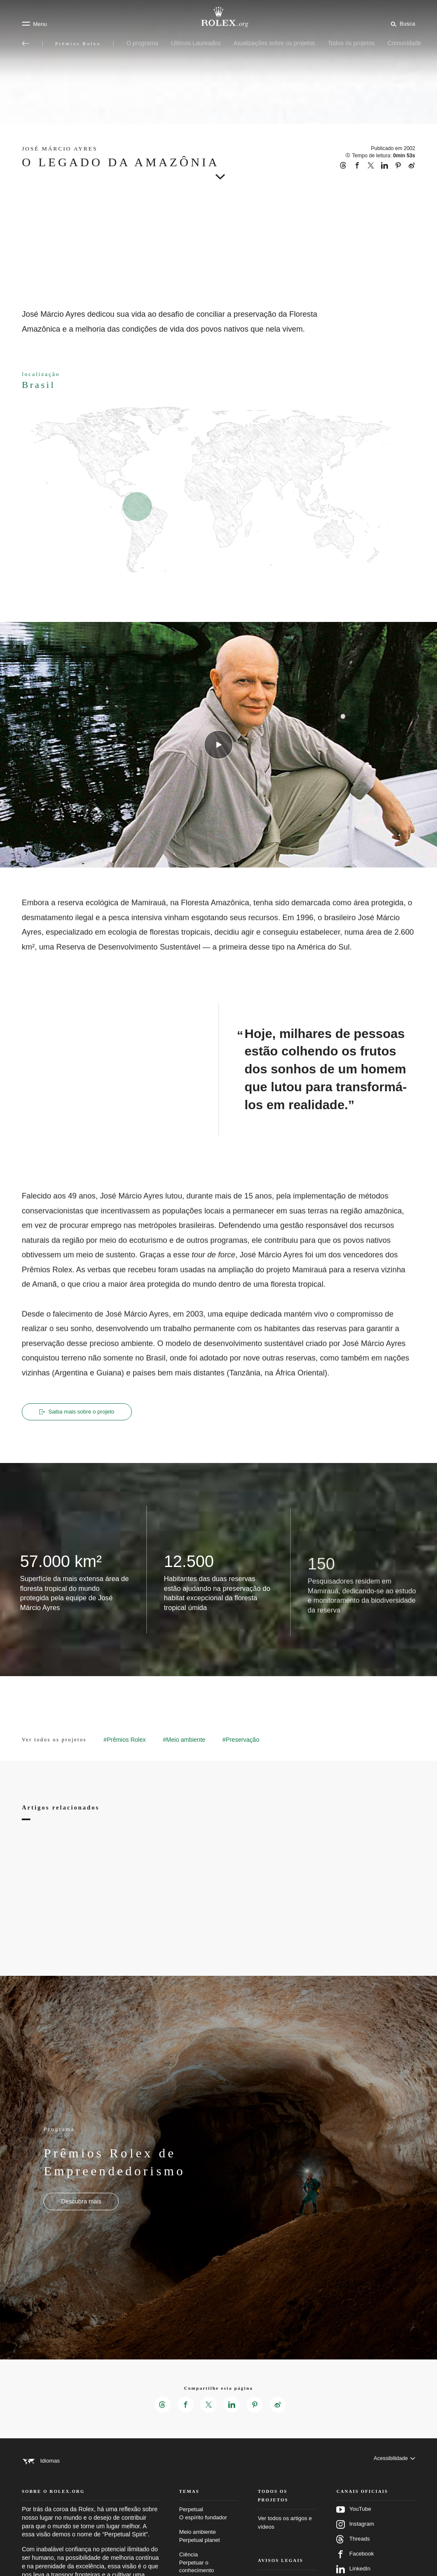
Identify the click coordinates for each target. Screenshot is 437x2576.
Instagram (355, 2537)
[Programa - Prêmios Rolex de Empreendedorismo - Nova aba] (81, 2202)
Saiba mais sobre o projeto (79, 1411)
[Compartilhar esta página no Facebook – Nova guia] (184, 2405)
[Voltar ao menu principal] (25, 43)
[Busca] (401, 23)
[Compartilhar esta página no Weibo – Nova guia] (279, 2405)
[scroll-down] (218, 174)
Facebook (355, 2566)
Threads (353, 2551)
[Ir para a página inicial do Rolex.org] (218, 17)
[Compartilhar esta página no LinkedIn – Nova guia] (232, 2405)
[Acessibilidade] (393, 2462)
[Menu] (34, 24)
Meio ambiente (208, 2548)
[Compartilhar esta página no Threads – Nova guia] (160, 2405)
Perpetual (208, 2526)
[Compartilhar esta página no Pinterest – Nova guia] (256, 2405)
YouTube (353, 2522)
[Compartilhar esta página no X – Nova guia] (208, 2405)
